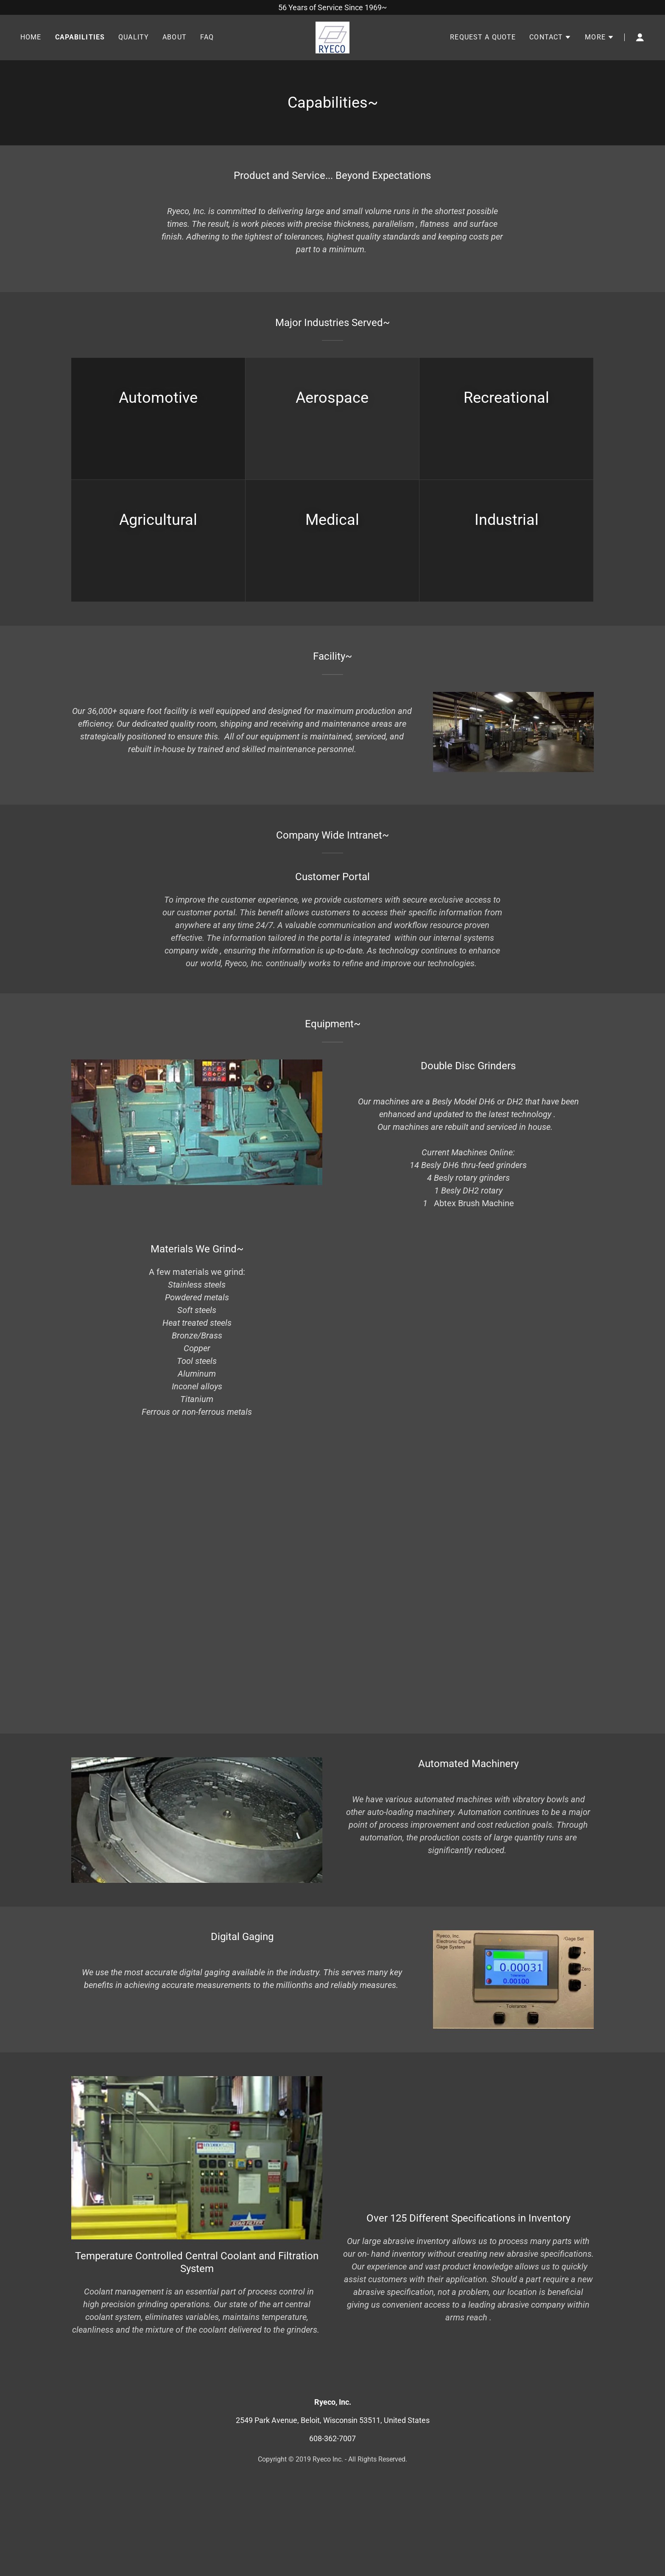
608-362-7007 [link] (332, 2438)
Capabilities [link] (80, 37)
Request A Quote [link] (483, 37)
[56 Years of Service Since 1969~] (332, 7)
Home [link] (31, 37)
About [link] (174, 37)
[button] (550, 38)
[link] (332, 36)
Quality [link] (133, 37)
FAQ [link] (207, 37)
